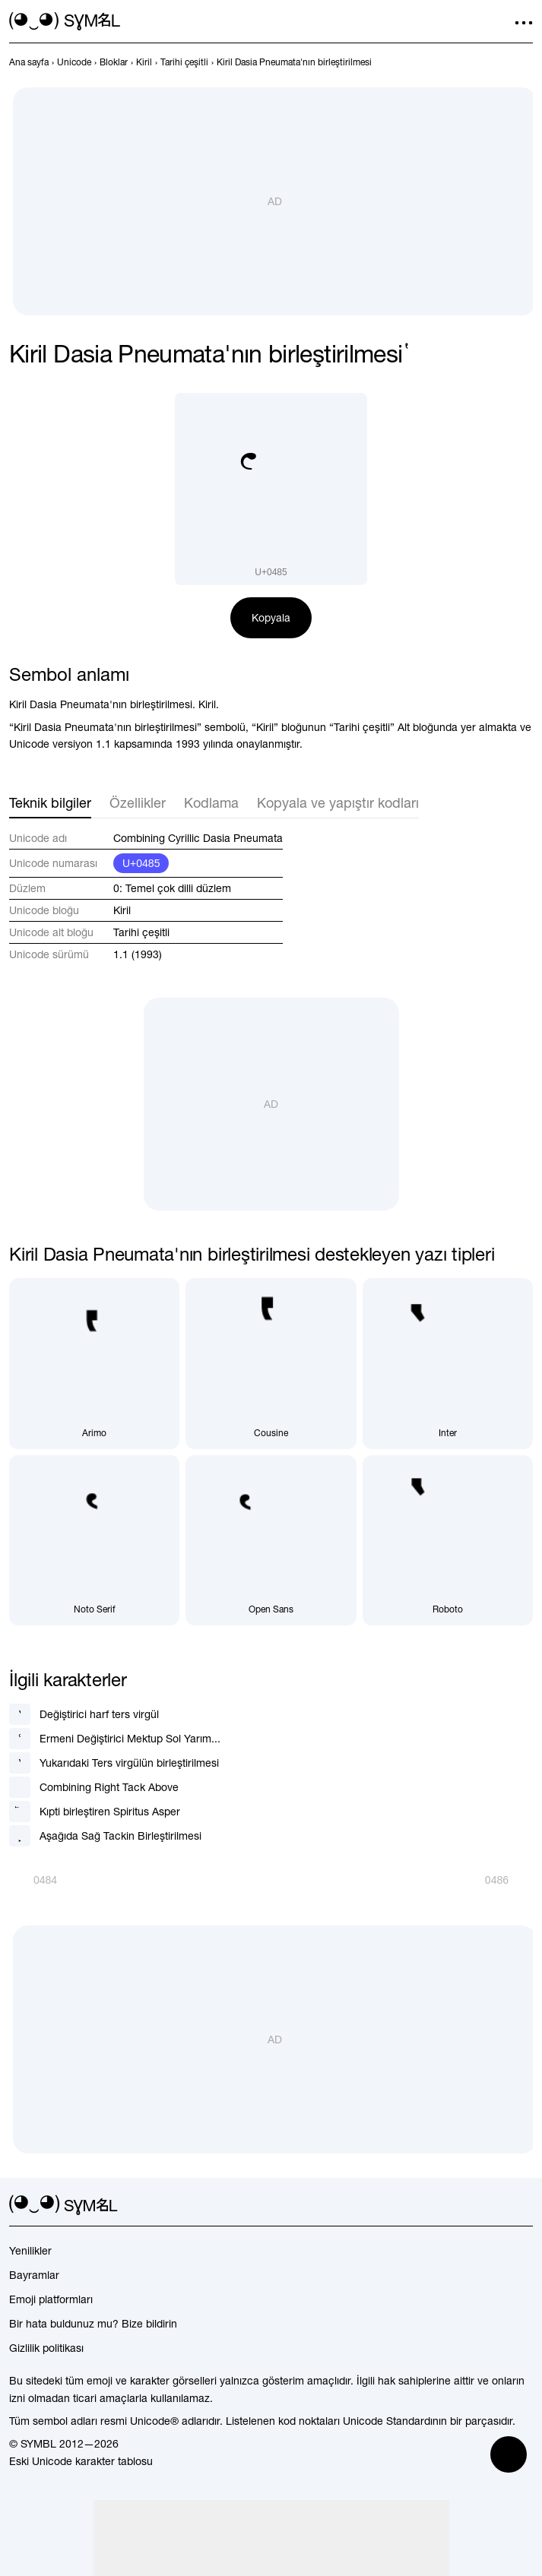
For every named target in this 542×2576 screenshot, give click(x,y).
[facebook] (524, 2205)
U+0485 (141, 863)
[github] (496, 2205)
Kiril (122, 910)
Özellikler (137, 803)
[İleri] (509, 1880)
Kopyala (271, 618)
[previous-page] (29, 62)
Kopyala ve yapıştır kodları (338, 803)
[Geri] (33, 1880)
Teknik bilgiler (50, 803)
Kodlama (211, 803)
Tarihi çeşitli (141, 932)
